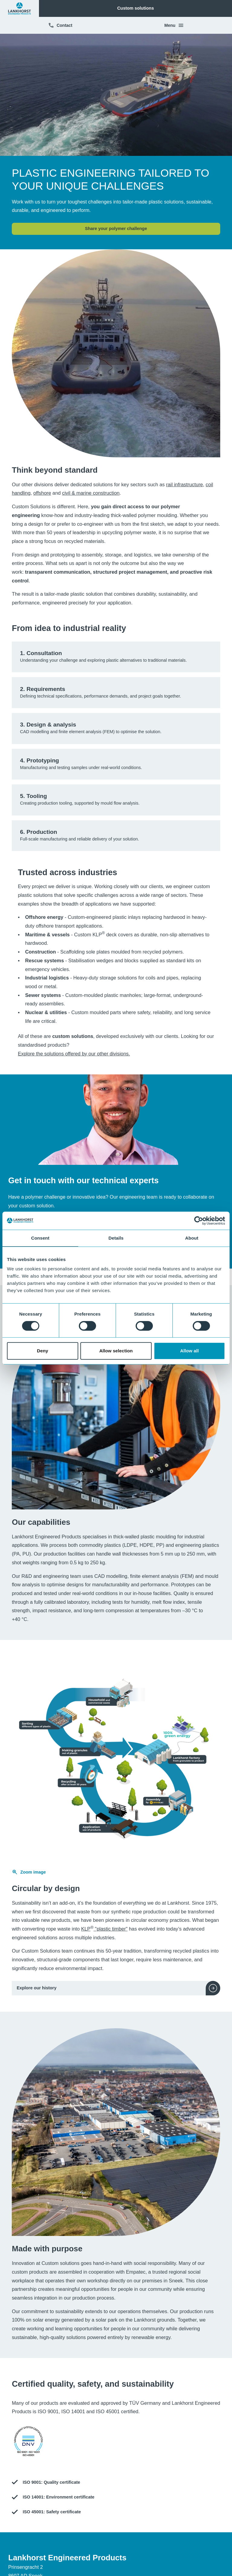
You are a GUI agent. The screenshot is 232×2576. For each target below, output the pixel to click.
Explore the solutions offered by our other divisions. (74, 1053)
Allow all (189, 1350)
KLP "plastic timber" (104, 1928)
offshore (42, 493)
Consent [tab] (40, 1238)
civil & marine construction (90, 493)
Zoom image (29, 1872)
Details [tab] (116, 1238)
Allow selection (116, 1350)
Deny (42, 1350)
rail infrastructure (184, 484)
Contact (60, 25)
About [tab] (191, 1238)
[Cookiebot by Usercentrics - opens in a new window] (198, 1220)
